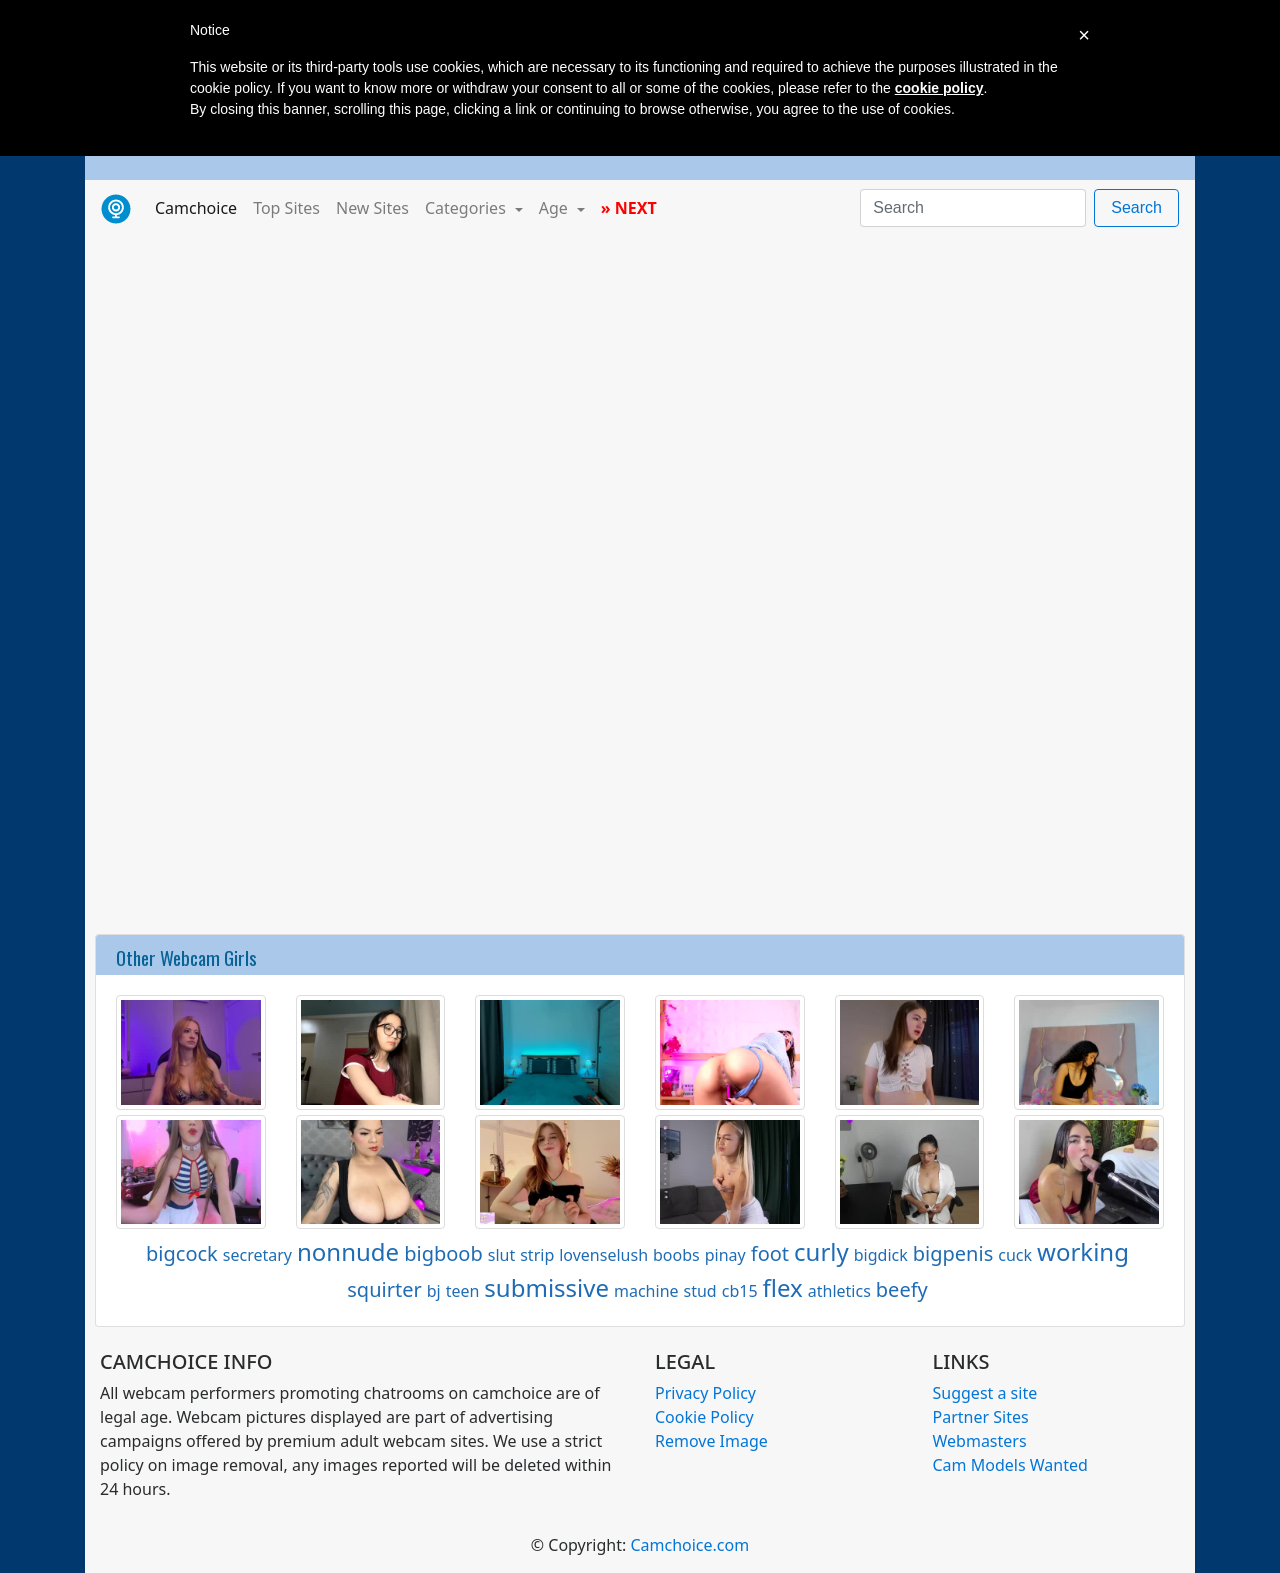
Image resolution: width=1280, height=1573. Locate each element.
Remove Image (711, 1441)
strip (537, 1255)
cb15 (740, 1291)
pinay (725, 1255)
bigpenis (953, 1253)
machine (646, 1291)
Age (555, 208)
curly (821, 1251)
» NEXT (629, 208)
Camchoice (200, 207)
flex (783, 1287)
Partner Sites (981, 1417)
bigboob (443, 1253)
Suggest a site (985, 1393)
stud (700, 1291)
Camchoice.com (689, 1545)
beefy (902, 1289)
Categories (467, 208)
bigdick (881, 1255)
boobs (676, 1255)
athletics (839, 1291)
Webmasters (980, 1441)
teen (463, 1291)
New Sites (372, 208)
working (1083, 1251)
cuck (1015, 1255)
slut (501, 1255)
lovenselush (603, 1255)
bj (434, 1291)
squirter (384, 1289)
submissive (546, 1287)
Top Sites (286, 208)
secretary (257, 1255)
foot (770, 1253)
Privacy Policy (705, 1393)
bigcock (182, 1253)
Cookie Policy (704, 1417)
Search (1136, 207)
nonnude (348, 1251)
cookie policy (939, 88)
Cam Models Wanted (1010, 1465)
